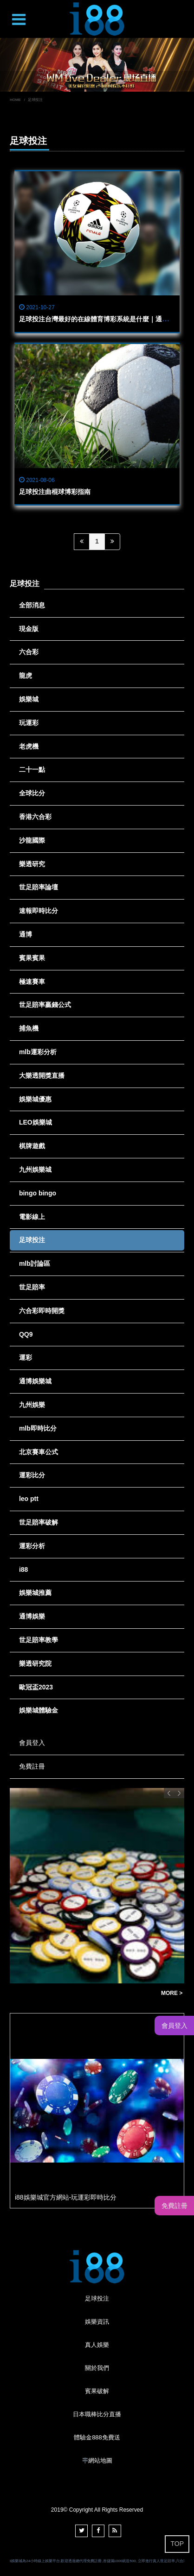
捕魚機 (29, 1028)
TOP (177, 2543)
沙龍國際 (32, 840)
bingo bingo (37, 1193)
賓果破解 (97, 2391)
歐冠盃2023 (36, 1687)
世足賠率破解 (38, 1522)
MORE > (171, 1993)
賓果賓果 (32, 958)
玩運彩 (29, 722)
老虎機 (29, 746)
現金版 (29, 628)
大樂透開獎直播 (42, 1075)
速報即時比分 (38, 910)
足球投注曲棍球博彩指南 (55, 491)
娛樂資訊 (97, 2321)
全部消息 (32, 605)
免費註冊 (32, 1766)
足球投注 (32, 1240)
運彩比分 (32, 1475)
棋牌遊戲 (32, 1146)
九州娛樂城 (35, 1169)
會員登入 (32, 1742)
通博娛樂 (32, 1616)
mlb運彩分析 (38, 1052)
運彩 (25, 1357)
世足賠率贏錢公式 (45, 1004)
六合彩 (29, 652)
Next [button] (179, 1793)
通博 (25, 934)
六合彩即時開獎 (42, 1310)
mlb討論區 (34, 1263)
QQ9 (26, 1334)
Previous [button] (169, 1793)
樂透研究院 (35, 1663)
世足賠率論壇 (38, 887)
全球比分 (32, 793)
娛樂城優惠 (35, 1099)
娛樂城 (29, 699)
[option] (97, 65)
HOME (15, 100)
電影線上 (32, 1216)
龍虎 (25, 675)
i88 (23, 1569)
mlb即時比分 (38, 1428)
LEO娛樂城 (35, 1122)
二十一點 (32, 769)
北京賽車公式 (38, 1452)
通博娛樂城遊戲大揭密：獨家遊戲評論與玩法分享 (83, 1993)
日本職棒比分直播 (97, 2414)
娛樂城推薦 (35, 1592)
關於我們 (97, 2367)
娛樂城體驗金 (38, 1710)
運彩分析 (32, 1546)
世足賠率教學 (38, 1640)
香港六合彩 (35, 816)
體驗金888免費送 (97, 2437)
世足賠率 (32, 1287)
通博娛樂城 (35, 1381)
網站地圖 (100, 2460)
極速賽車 (32, 981)
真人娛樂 (97, 2344)
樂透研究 (32, 864)
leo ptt (29, 1498)
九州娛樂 (32, 1404)
